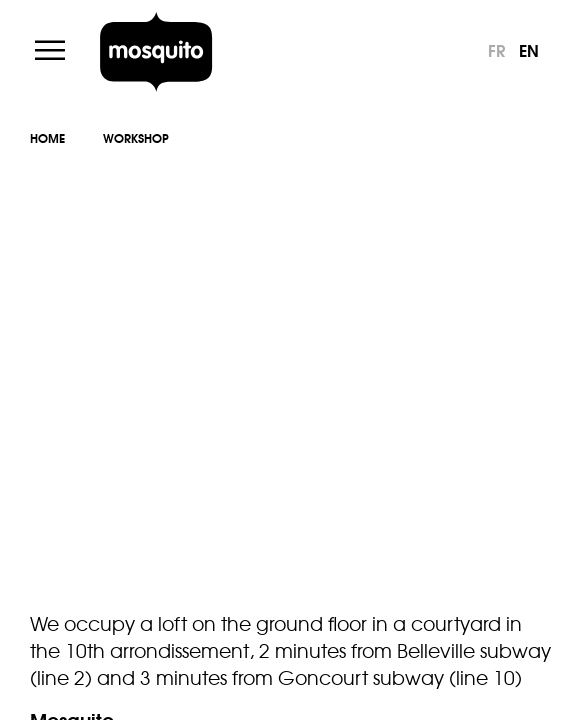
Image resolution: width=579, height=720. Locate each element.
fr (496, 49)
